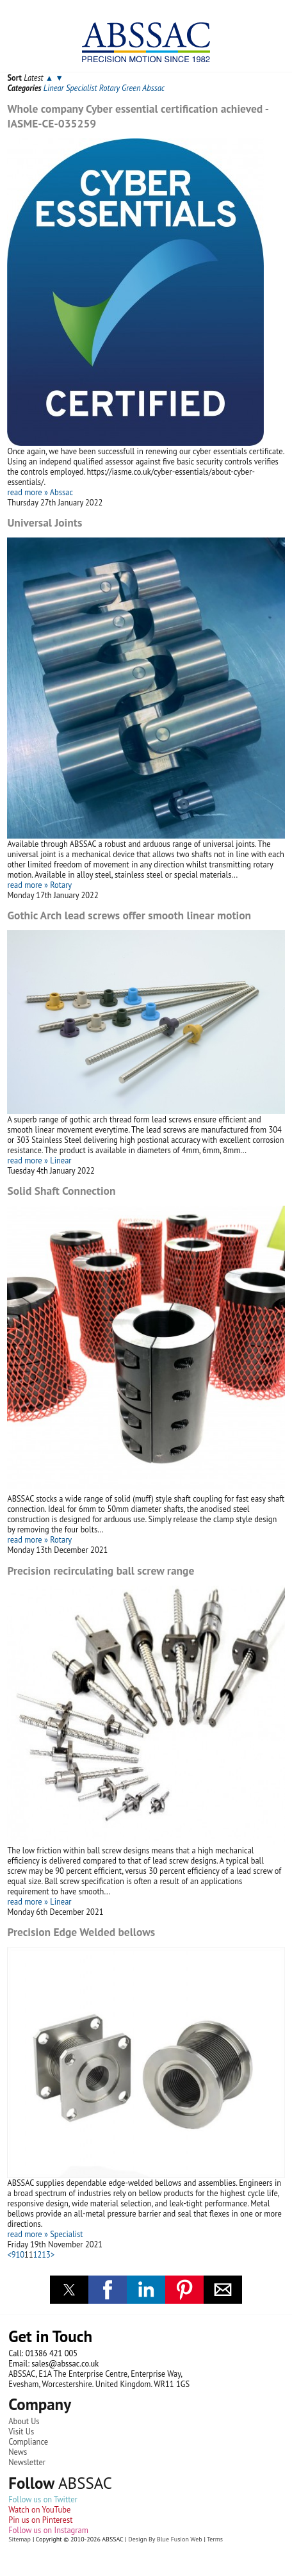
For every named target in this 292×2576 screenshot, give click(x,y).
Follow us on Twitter (42, 2499)
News (17, 2452)
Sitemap (19, 2539)
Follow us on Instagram (48, 2530)
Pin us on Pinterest (40, 2519)
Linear (54, 88)
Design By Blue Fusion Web (165, 2539)
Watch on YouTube (39, 2509)
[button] (69, 2290)
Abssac (153, 88)
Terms (215, 2539)
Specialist (81, 88)
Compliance (28, 2441)
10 (20, 2254)
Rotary (109, 88)
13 (46, 2254)
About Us (23, 2421)
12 (37, 2254)
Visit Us (21, 2431)
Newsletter (26, 2462)
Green (131, 88)
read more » (27, 492)
